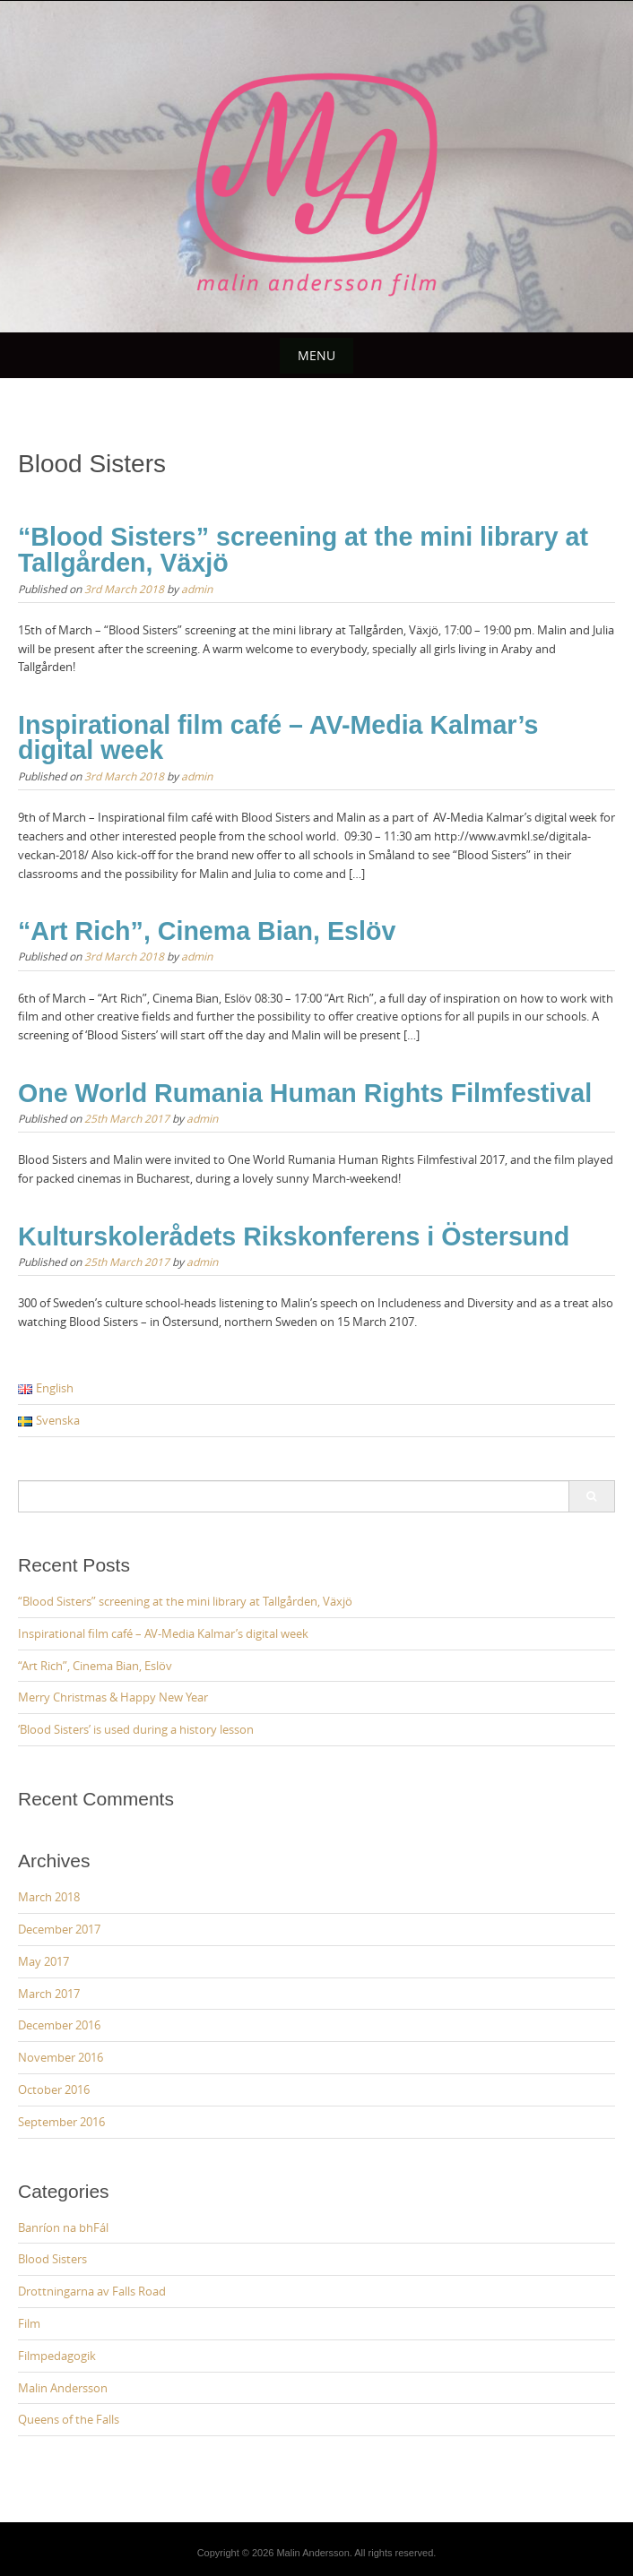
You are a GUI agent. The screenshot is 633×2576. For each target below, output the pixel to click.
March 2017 (49, 1994)
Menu (316, 355)
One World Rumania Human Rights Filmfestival (305, 1093)
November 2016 (60, 2057)
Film (29, 2323)
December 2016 (59, 2025)
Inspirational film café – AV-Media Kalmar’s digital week (278, 738)
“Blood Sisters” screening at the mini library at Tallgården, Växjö (303, 549)
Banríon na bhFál (63, 2227)
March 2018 (49, 1897)
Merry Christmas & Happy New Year (113, 1697)
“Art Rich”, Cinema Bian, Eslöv (206, 931)
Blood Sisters (52, 2259)
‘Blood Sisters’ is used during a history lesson (136, 1729)
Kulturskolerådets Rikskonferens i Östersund (293, 1236)
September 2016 (61, 2122)
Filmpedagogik (57, 2356)
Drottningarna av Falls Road (92, 2291)
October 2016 (54, 2089)
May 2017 (43, 1961)
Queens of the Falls (68, 2419)
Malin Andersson (63, 2388)
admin (196, 589)
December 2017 (59, 1929)
